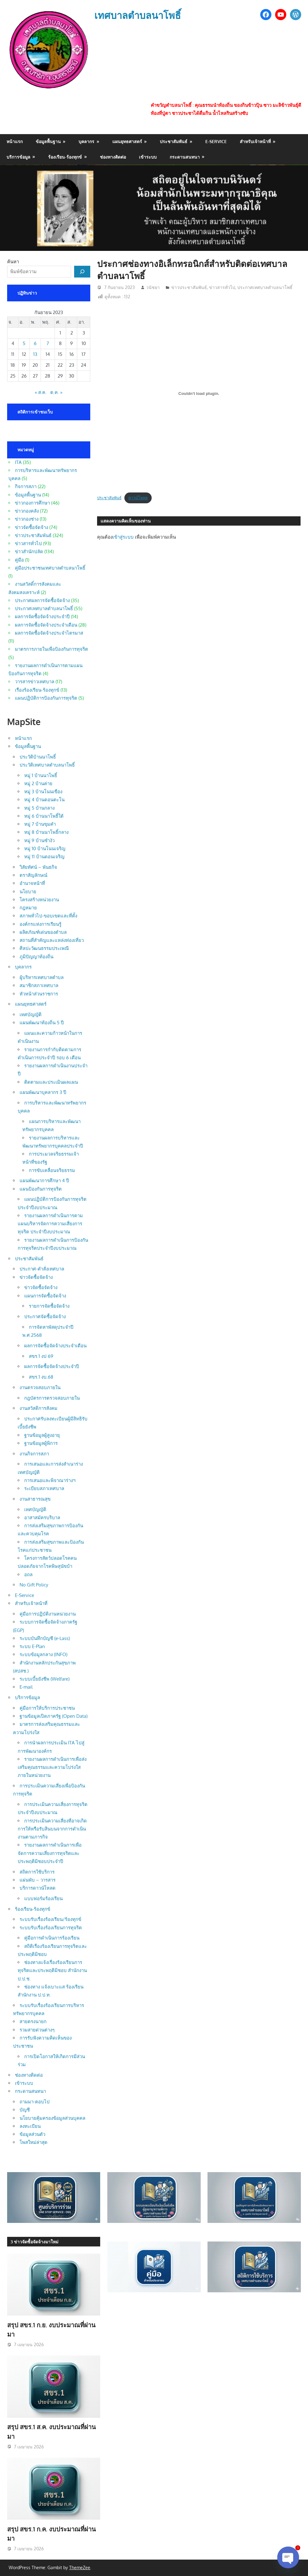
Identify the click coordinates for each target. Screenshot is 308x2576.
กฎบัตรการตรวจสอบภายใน (52, 1398)
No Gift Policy (34, 1585)
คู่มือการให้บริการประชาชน (47, 1708)
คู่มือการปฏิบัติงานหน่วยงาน (48, 1614)
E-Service (216, 141)
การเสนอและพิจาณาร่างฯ (49, 1480)
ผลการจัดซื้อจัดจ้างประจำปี (42, 616)
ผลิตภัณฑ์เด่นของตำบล (43, 932)
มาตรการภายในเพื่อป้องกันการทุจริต (51, 649)
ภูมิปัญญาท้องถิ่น (36, 957)
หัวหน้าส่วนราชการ (39, 994)
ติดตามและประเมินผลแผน (51, 1082)
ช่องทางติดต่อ (113, 157)
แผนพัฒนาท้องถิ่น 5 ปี (42, 1023)
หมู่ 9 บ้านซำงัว (39, 840)
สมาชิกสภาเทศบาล (39, 985)
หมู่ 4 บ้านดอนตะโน (44, 800)
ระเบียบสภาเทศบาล (44, 1488)
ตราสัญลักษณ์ (33, 875)
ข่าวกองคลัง (27, 511)
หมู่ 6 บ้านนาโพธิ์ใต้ (44, 816)
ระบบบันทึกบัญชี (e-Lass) (45, 1638)
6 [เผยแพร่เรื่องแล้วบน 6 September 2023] (35, 343)
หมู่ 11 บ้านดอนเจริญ (44, 856)
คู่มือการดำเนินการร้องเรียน (51, 1938)
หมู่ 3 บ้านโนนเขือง (43, 791)
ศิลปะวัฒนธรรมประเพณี (44, 948)
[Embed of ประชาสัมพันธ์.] (199, 394)
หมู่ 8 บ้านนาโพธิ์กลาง (46, 832)
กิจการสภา (26, 486)
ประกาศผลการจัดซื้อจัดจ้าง (42, 600)
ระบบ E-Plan (32, 1646)
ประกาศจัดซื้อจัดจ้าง (45, 1316)
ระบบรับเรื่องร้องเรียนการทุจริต (51, 1928)
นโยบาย (28, 891)
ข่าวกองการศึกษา (32, 503)
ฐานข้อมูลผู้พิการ (41, 1443)
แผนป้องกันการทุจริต (41, 1189)
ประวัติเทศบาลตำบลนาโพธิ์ (47, 765)
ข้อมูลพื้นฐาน (48, 141)
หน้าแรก (15, 141)
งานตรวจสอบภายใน (40, 1387)
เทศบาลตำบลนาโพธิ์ (138, 15)
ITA (18, 462)
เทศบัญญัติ (31, 1014)
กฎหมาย (28, 908)
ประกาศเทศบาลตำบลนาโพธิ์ (264, 287)
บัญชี (25, 2110)
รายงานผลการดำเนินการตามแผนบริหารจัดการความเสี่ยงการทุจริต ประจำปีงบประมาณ (50, 1224)
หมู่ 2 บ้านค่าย (38, 783)
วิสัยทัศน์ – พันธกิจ (38, 867)
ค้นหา (13, 262)
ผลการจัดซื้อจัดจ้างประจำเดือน (46, 625)
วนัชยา (153, 287)
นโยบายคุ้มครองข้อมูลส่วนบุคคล (52, 2118)
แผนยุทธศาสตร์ (127, 141)
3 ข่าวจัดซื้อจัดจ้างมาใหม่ (34, 2241)
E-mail (26, 1687)
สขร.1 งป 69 (41, 1356)
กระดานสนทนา (185, 157)
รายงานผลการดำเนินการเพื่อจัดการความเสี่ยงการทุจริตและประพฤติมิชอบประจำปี (50, 1853)
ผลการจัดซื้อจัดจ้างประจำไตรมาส (49, 633)
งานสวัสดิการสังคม (38, 1408)
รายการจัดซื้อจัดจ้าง (49, 1306)
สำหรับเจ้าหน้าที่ (255, 141)
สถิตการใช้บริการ (37, 1872)
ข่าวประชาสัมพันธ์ (189, 287)
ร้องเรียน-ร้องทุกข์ (65, 157)
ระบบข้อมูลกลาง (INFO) (43, 1654)
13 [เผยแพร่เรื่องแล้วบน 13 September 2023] (35, 354)
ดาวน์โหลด (138, 497)
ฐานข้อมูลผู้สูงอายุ (42, 1435)
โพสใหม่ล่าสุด (33, 2142)
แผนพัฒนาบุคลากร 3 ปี (43, 1092)
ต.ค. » (56, 392)
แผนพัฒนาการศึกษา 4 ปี (44, 1180)
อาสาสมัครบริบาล (42, 1517)
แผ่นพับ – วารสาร (38, 1880)
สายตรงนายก (33, 2021)
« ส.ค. (41, 392)
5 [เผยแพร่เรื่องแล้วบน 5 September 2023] (24, 343)
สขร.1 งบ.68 (41, 1377)
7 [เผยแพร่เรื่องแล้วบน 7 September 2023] (48, 343)
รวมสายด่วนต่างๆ (37, 2030)
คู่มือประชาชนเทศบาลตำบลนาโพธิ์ (50, 568)
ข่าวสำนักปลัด (29, 551)
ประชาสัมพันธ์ (173, 141)
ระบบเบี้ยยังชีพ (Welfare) (44, 1679)
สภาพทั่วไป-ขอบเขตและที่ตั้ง (48, 916)
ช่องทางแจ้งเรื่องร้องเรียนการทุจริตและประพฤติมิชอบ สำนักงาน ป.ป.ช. (52, 1970)
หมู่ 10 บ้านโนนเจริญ (44, 848)
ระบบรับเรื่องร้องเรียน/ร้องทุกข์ (50, 1919)
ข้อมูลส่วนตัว (32, 2134)
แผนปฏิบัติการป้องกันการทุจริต (46, 698)
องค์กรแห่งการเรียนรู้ (40, 924)
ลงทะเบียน (30, 2126)
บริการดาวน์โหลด (38, 1888)
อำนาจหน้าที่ (32, 883)
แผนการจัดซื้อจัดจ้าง (45, 1296)
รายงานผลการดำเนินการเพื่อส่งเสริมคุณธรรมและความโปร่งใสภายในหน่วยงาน (52, 1767)
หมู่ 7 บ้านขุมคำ (40, 824)
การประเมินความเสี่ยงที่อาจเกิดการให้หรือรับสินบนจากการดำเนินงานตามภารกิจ (52, 1829)
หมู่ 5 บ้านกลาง (39, 808)
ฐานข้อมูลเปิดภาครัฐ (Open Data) (53, 1716)
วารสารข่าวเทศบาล (34, 681)
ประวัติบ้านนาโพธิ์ (38, 757)
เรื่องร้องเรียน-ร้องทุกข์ (37, 690)
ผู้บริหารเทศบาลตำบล (42, 977)
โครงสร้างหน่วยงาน (39, 900)
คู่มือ (19, 560)
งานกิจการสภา (34, 1454)
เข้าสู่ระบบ (123, 537)
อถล (28, 1574)
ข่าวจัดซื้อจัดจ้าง (31, 527)
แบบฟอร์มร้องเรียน (43, 1898)
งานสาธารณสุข (35, 1499)
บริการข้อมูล (18, 157)
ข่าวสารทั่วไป (222, 287)
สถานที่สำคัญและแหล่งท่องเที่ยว (52, 940)
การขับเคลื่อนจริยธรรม (52, 1170)
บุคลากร (86, 141)
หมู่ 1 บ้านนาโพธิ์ (40, 775)
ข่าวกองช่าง (26, 519)
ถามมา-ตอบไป (35, 2102)
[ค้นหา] (82, 272)
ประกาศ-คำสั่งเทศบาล (42, 1269)
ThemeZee (79, 2567)
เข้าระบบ (148, 157)
